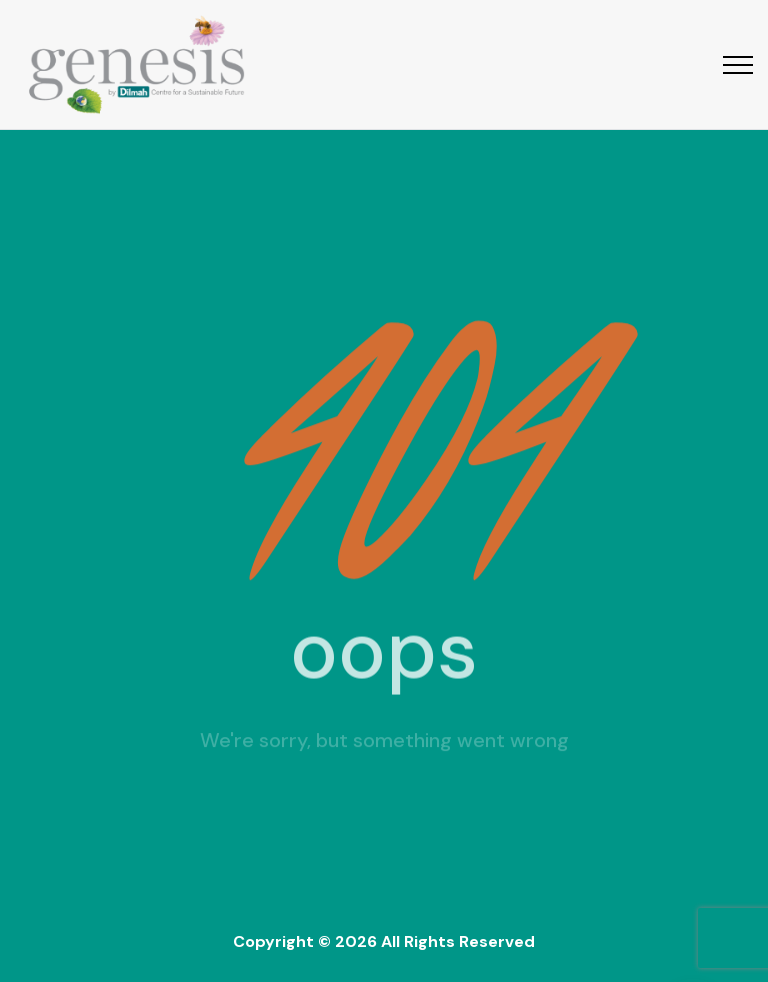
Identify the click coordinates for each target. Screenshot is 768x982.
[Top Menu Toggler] (738, 65)
